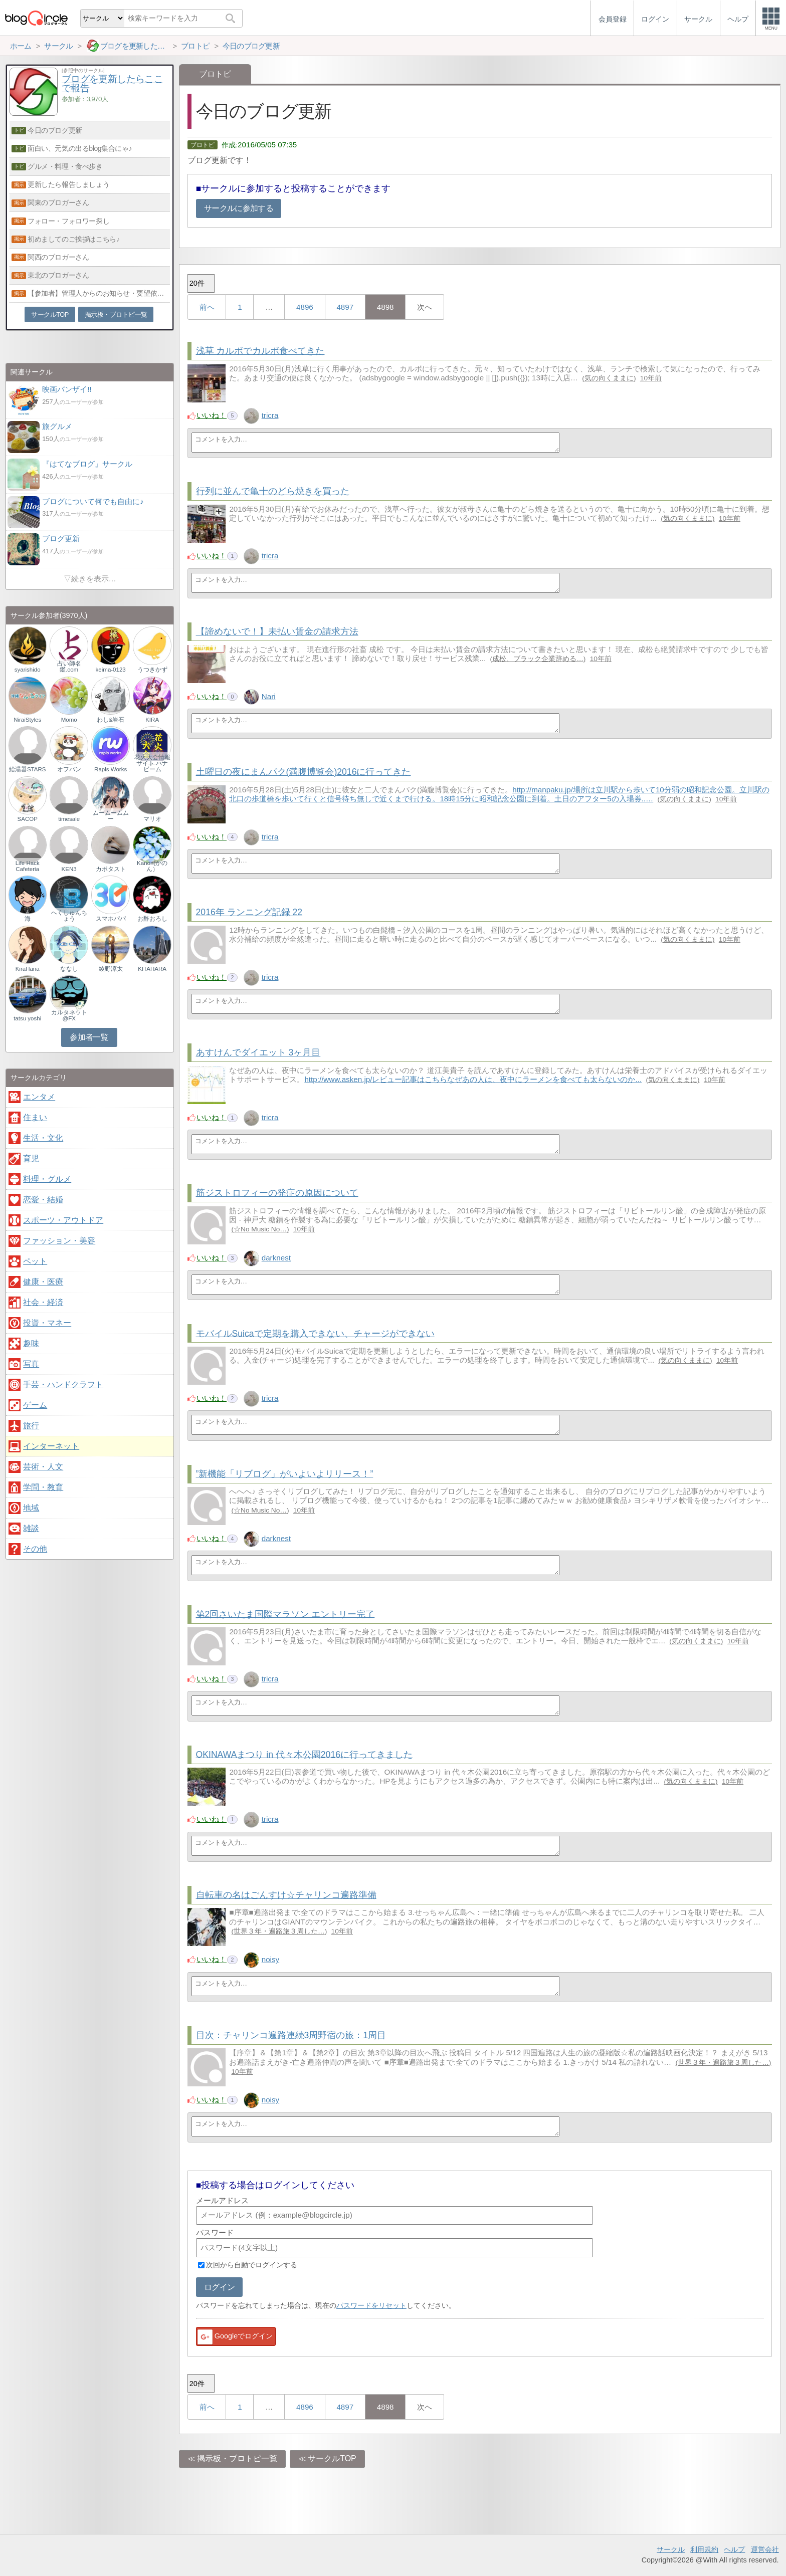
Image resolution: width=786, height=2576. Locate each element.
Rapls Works (110, 769)
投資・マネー (47, 1323)
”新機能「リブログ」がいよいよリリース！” (284, 1473)
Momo (69, 720)
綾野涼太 (111, 969)
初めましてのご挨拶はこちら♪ (73, 239)
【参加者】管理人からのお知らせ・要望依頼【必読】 (99, 293)
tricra (270, 415)
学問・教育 (43, 1487)
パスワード (215, 2232)
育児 (31, 1158)
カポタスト (111, 869)
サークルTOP (332, 2458)
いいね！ (212, 415)
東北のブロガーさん (58, 275)
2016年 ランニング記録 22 (249, 912)
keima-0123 (111, 670)
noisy (270, 1959)
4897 (344, 307)
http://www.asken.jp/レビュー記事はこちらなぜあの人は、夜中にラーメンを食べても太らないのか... (473, 1079)
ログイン (219, 2287)
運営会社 (765, 2549)
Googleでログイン (235, 2336)
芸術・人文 (43, 1466)
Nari (269, 696)
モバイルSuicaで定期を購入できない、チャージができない (315, 1333)
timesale (69, 819)
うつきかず (152, 670)
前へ (207, 307)
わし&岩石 (111, 720)
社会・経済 (43, 1302)
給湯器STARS (27, 769)
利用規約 (704, 2549)
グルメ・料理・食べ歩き (65, 166)
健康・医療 (43, 1281)
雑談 (31, 1528)
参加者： (85, 99)
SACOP (28, 819)
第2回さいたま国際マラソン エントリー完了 (285, 1614)
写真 (31, 1364)
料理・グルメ (47, 1179)
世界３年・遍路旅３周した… (279, 1931)
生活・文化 (43, 1138)
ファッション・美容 (59, 1240)
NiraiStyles (27, 720)
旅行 (31, 1425)
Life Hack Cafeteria (28, 866)
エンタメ (39, 1097)
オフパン (69, 769)
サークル (671, 2549)
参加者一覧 (89, 1037)
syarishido (28, 670)
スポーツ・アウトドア (63, 1220)
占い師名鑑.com (69, 667)
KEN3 (69, 869)
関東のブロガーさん (58, 202)
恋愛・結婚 (43, 1199)
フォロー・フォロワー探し (68, 221)
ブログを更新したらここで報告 (112, 84)
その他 (35, 1549)
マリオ (152, 819)
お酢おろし (152, 919)
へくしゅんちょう (69, 916)
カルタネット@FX (69, 1015)
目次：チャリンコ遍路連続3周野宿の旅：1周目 (291, 2035)
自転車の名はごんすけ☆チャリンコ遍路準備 (286, 1895)
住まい (35, 1117)
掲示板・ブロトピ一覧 (237, 2458)
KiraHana (28, 969)
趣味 (31, 1343)
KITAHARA (152, 969)
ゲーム (35, 1405)
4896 (304, 307)
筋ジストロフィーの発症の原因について (277, 1193)
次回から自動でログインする (251, 2265)
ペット (35, 1261)
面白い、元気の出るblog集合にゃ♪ (80, 148)
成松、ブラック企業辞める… (537, 659)
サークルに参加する (238, 208)
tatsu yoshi (27, 1018)
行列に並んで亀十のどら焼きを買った (272, 491)
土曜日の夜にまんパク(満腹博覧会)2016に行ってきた (303, 772)
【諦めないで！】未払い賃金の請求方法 (277, 631)
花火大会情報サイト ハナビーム (152, 763)
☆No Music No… (260, 1229)
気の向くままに (609, 378)
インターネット (51, 1446)
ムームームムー (111, 816)
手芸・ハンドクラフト (63, 1384)
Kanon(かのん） (152, 866)
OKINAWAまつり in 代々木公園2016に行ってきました (304, 1754)
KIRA (152, 720)
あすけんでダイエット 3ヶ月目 (258, 1052)
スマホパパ (111, 919)
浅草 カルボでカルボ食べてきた (260, 351)
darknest (276, 1257)
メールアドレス (222, 2200)
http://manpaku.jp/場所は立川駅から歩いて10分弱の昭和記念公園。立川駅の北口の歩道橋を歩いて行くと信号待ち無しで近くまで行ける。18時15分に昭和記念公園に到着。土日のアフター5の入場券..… (499, 794)
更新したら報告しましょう (68, 184)
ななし (69, 969)
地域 (31, 1508)
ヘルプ (734, 2549)
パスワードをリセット (371, 2305)
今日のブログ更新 (55, 130)
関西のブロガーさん (58, 257)
